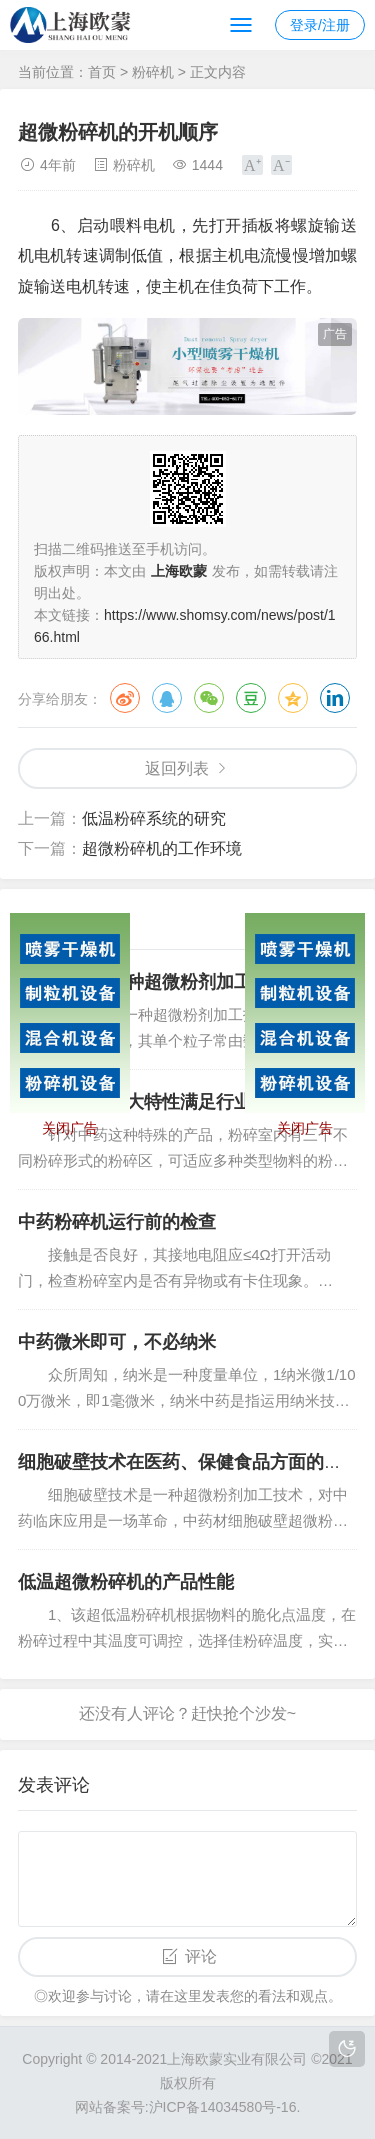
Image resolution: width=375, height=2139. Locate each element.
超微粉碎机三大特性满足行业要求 (153, 1102)
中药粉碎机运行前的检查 (117, 1222)
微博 (125, 698)
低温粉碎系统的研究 (154, 818)
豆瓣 (251, 698)
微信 (209, 698)
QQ (167, 698)
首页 (102, 72)
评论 (201, 1956)
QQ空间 (293, 698)
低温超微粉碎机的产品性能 (126, 1582)
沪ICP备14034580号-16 (223, 2107)
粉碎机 (153, 72)
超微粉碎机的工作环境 (162, 848)
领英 (335, 698)
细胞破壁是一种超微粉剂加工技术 (153, 982)
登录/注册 (320, 25)
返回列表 (177, 768)
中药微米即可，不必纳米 (117, 1342)
